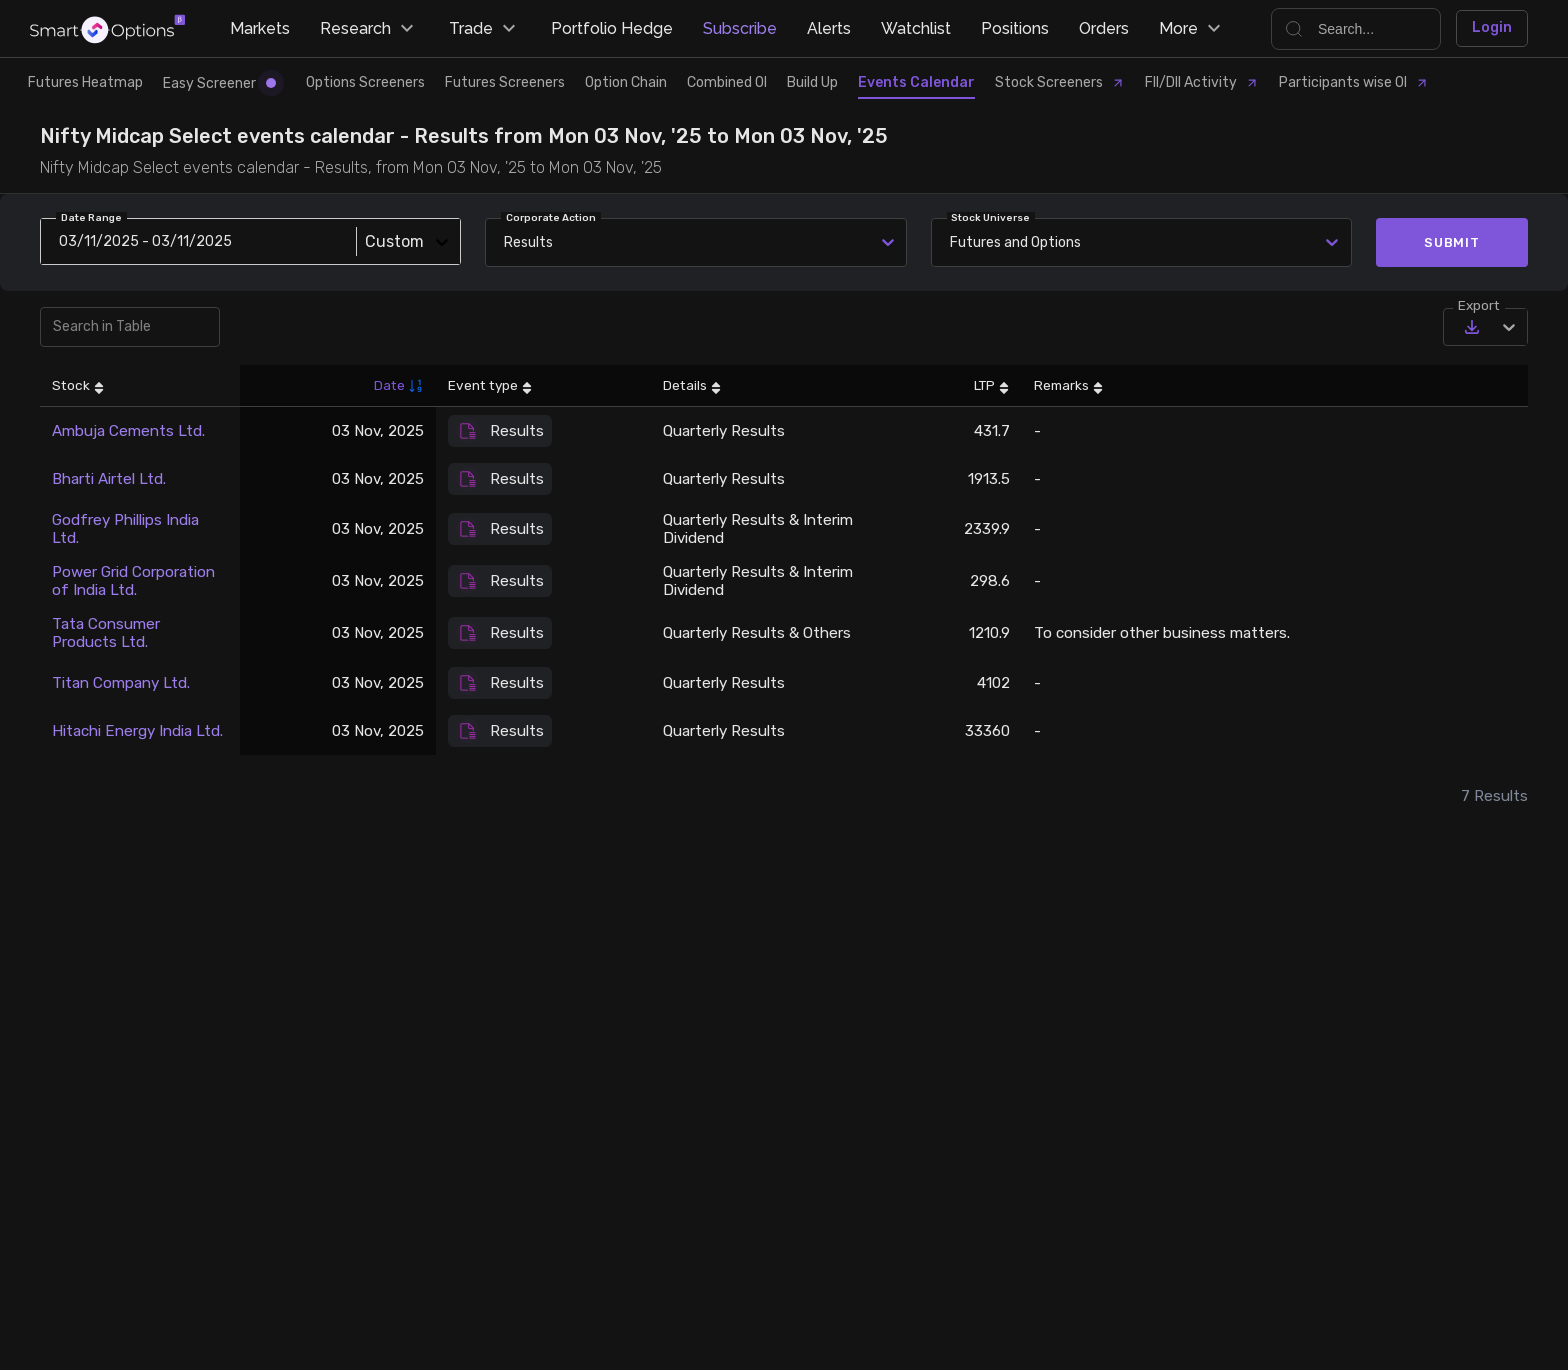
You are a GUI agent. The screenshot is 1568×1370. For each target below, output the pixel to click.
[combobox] (953, 242)
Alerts (829, 28)
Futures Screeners (505, 82)
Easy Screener (219, 83)
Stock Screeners (1060, 82)
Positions (1015, 28)
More (1192, 29)
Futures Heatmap (85, 82)
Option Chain (626, 82)
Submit (1452, 242)
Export (1479, 305)
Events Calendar (916, 82)
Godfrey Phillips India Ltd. (125, 529)
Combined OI (727, 82)
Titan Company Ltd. (121, 683)
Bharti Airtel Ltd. (109, 479)
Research (369, 29)
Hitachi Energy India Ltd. (137, 731)
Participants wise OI (1354, 82)
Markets (260, 28)
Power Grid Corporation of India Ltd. (133, 581)
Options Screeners (365, 82)
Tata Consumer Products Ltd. (106, 633)
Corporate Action (551, 218)
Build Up (812, 82)
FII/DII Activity (1202, 82)
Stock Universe (990, 218)
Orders (1104, 28)
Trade (485, 29)
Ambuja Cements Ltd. (128, 431)
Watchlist (916, 28)
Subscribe (740, 28)
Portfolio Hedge (612, 28)
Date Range (91, 218)
